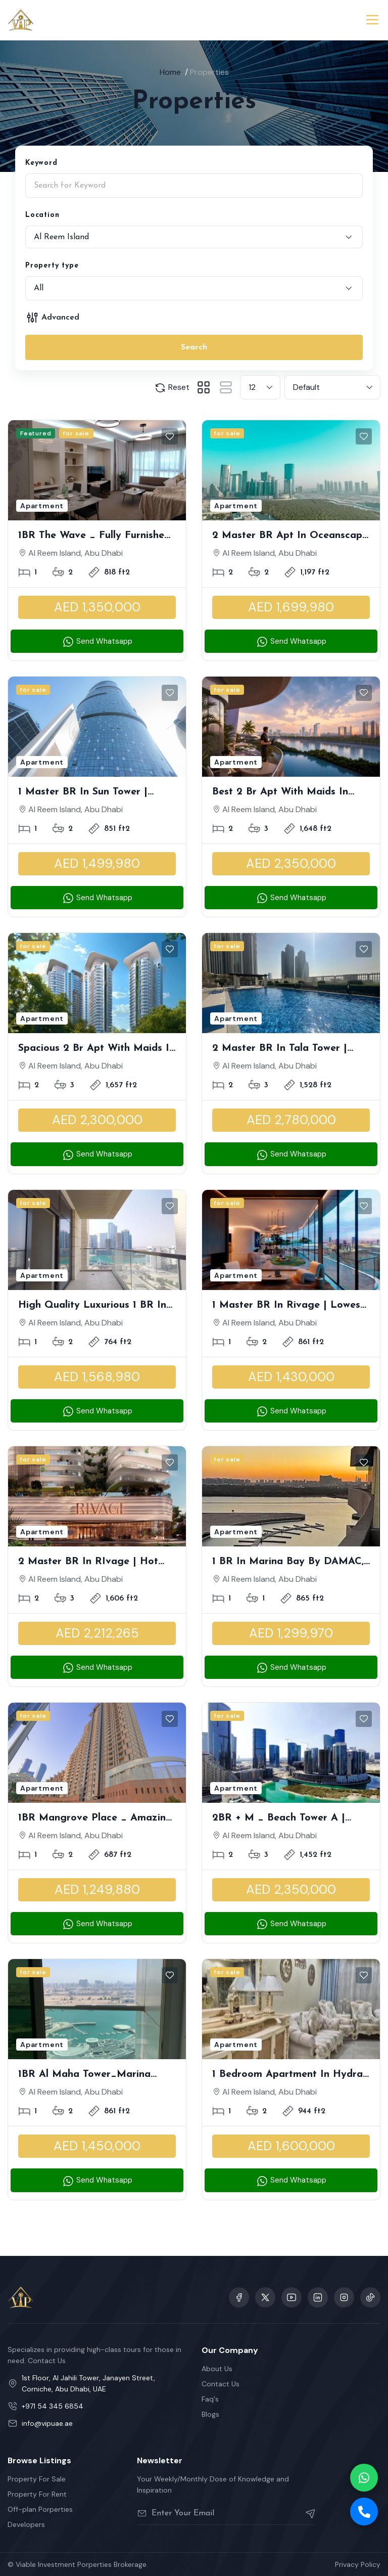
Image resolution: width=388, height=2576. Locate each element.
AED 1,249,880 (97, 1889)
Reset (171, 388)
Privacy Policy (357, 2564)
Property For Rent (37, 2494)
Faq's (210, 2399)
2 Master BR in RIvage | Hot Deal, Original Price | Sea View (92, 1563)
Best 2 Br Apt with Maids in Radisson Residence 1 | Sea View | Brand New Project (289, 793)
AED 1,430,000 (291, 1376)
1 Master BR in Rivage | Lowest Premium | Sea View (288, 1306)
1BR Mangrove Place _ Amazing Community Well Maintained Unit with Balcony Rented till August (96, 1819)
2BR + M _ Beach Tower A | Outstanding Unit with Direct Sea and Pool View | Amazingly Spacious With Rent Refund (287, 1819)
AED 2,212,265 (97, 1633)
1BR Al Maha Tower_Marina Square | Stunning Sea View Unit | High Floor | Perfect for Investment (95, 2075)
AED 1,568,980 (97, 1376)
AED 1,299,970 (291, 1633)
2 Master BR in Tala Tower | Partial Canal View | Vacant (279, 1049)
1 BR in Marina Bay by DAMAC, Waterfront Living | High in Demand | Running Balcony (288, 1563)
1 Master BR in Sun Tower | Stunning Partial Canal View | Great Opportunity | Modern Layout (88, 793)
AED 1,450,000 (97, 2146)
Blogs (210, 2414)
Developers (26, 2524)
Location (42, 215)
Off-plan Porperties (40, 2509)
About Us (217, 2368)
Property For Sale (37, 2478)
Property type (51, 266)
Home (170, 72)
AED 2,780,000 (291, 1120)
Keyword (41, 163)
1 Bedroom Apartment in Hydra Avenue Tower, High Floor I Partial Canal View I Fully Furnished (287, 2075)
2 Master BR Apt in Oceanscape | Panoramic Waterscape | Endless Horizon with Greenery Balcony (290, 536)
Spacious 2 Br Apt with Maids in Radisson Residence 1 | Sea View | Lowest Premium (96, 1049)
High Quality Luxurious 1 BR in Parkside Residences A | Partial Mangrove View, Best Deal (93, 1306)
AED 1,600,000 (291, 2146)
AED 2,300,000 (97, 1120)
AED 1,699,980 (291, 607)
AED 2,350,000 (291, 863)
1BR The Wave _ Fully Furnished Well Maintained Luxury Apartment (94, 536)
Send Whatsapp (97, 642)
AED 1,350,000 (97, 607)
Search (194, 347)
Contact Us (220, 2383)
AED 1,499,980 (97, 863)
